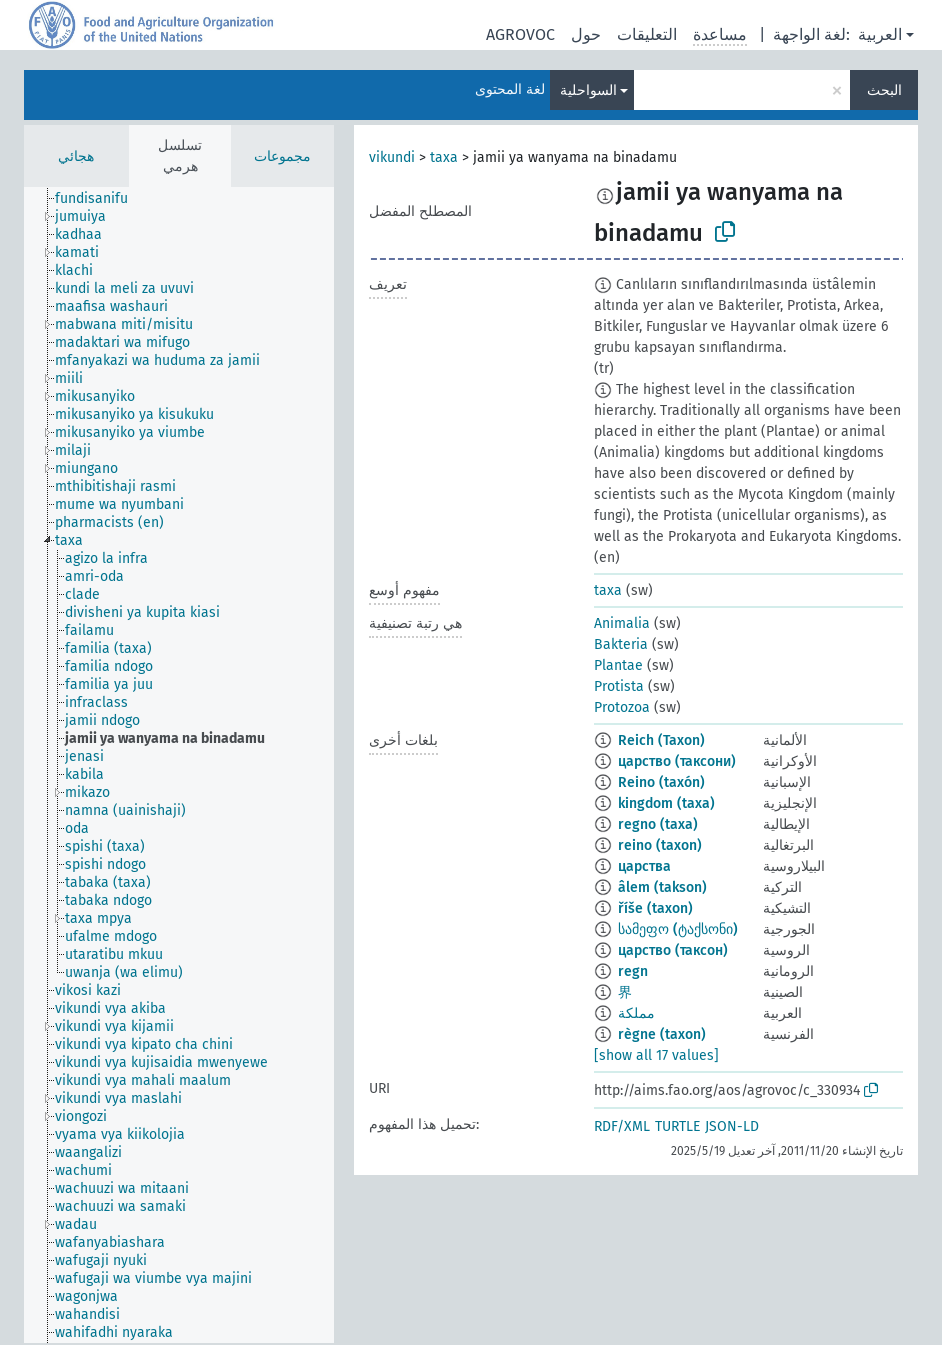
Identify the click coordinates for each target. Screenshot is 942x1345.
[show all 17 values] (656, 1055)
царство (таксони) (677, 761)
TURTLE (677, 1126)
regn (633, 971)
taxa (444, 157)
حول (586, 34)
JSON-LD (732, 1126)
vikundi (392, 157)
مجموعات (282, 156)
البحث (884, 90)
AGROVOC (520, 34)
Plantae (618, 665)
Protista (619, 686)
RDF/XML (622, 1126)
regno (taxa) (658, 824)
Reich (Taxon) (661, 740)
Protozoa (622, 707)
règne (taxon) (662, 1034)
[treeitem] (100, 199)
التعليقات (647, 34)
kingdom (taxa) (666, 803)
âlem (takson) (662, 887)
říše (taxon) (655, 908)
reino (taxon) (660, 845)
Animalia (622, 623)
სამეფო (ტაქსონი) (678, 929)
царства (644, 866)
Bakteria (621, 644)
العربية (880, 34)
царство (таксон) (673, 950)
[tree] (179, 765)
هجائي (76, 156)
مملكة (636, 1013)
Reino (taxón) (661, 782)
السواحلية (588, 90)
